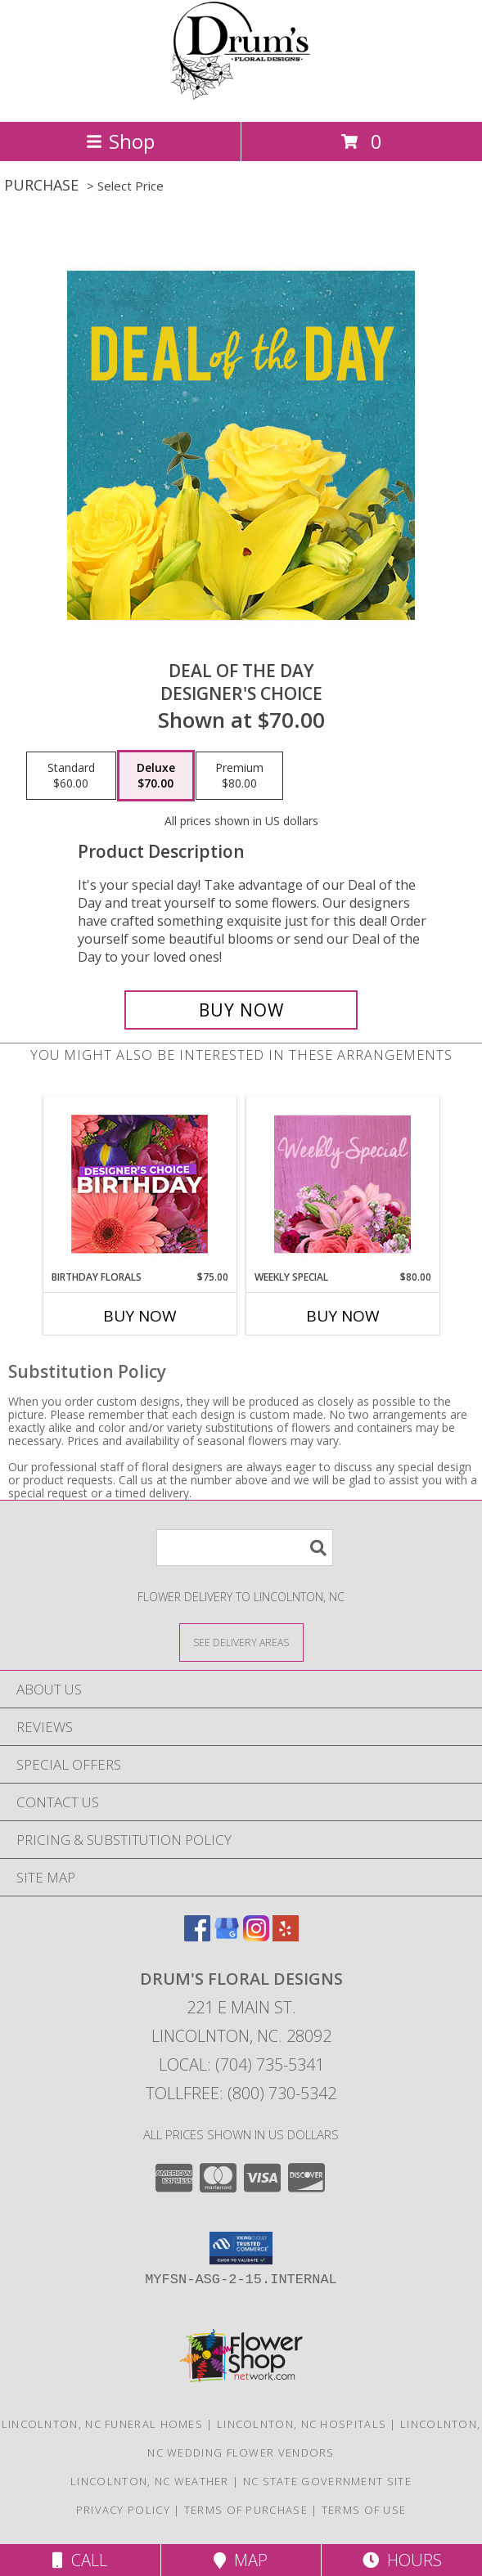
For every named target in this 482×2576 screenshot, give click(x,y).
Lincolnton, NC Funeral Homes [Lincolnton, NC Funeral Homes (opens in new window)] (102, 2424)
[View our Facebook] (197, 1936)
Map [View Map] (241, 2560)
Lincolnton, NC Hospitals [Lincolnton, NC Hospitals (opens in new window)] (301, 2424)
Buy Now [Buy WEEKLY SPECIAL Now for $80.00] (343, 1315)
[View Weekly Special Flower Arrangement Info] (342, 1184)
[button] (241, 2248)
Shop (120, 141)
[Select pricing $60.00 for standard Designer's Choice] (71, 776)
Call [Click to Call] (79, 2560)
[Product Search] (244, 1547)
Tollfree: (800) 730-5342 (241, 2093)
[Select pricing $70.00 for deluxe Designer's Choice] (155, 776)
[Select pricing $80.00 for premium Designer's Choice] (239, 776)
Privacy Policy (123, 2509)
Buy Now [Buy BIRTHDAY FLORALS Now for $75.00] (140, 1315)
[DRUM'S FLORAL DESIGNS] (241, 97)
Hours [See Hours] (402, 2560)
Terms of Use (364, 2509)
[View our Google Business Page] (227, 1936)
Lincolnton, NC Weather (149, 2481)
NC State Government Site (327, 2481)
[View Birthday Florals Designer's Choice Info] (139, 1184)
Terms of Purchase (246, 2509)
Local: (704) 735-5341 (241, 2064)
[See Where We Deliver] (241, 1641)
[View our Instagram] (256, 1936)
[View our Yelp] (286, 1936)
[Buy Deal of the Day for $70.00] (241, 1010)
